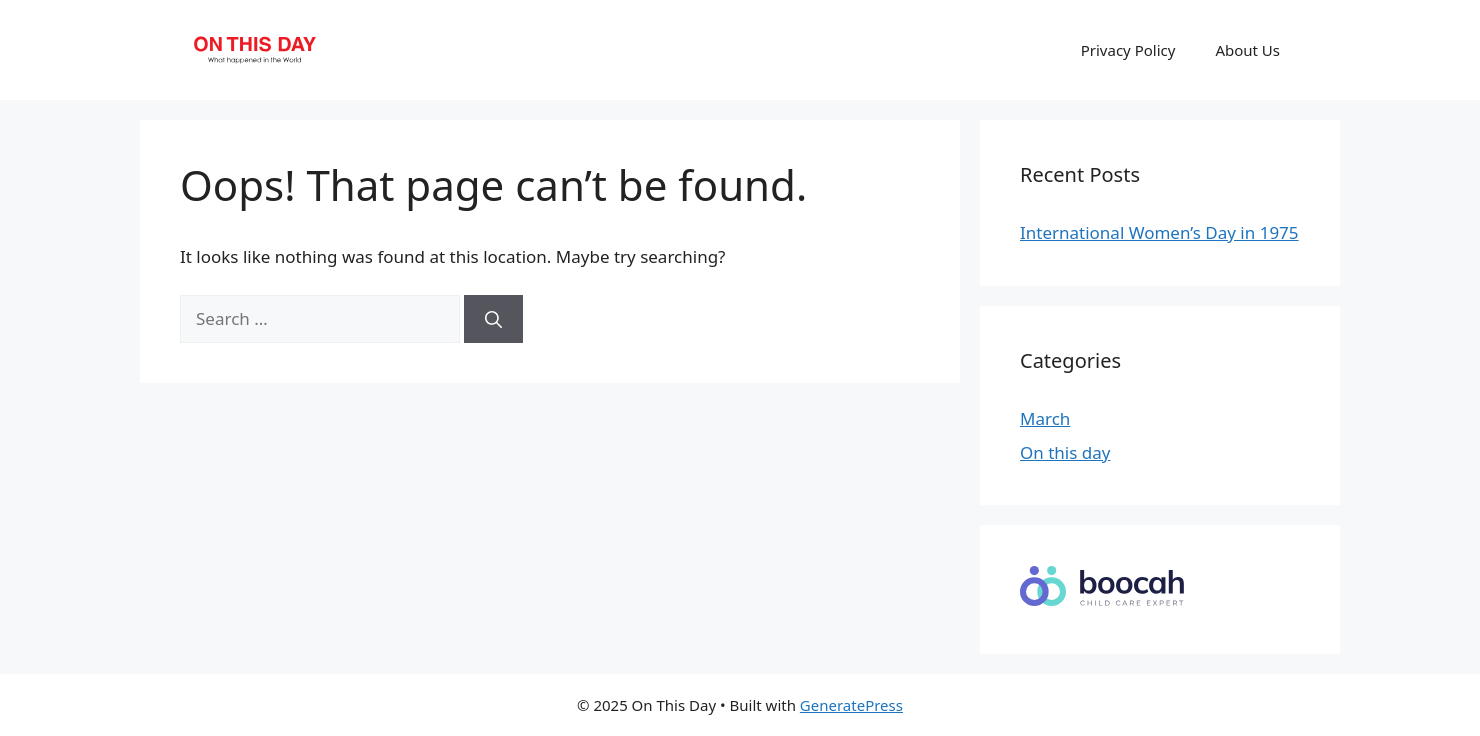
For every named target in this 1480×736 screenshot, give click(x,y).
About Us (1247, 50)
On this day (1065, 452)
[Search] (493, 319)
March (1045, 418)
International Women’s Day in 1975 (1159, 232)
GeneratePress (851, 705)
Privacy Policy (1128, 50)
